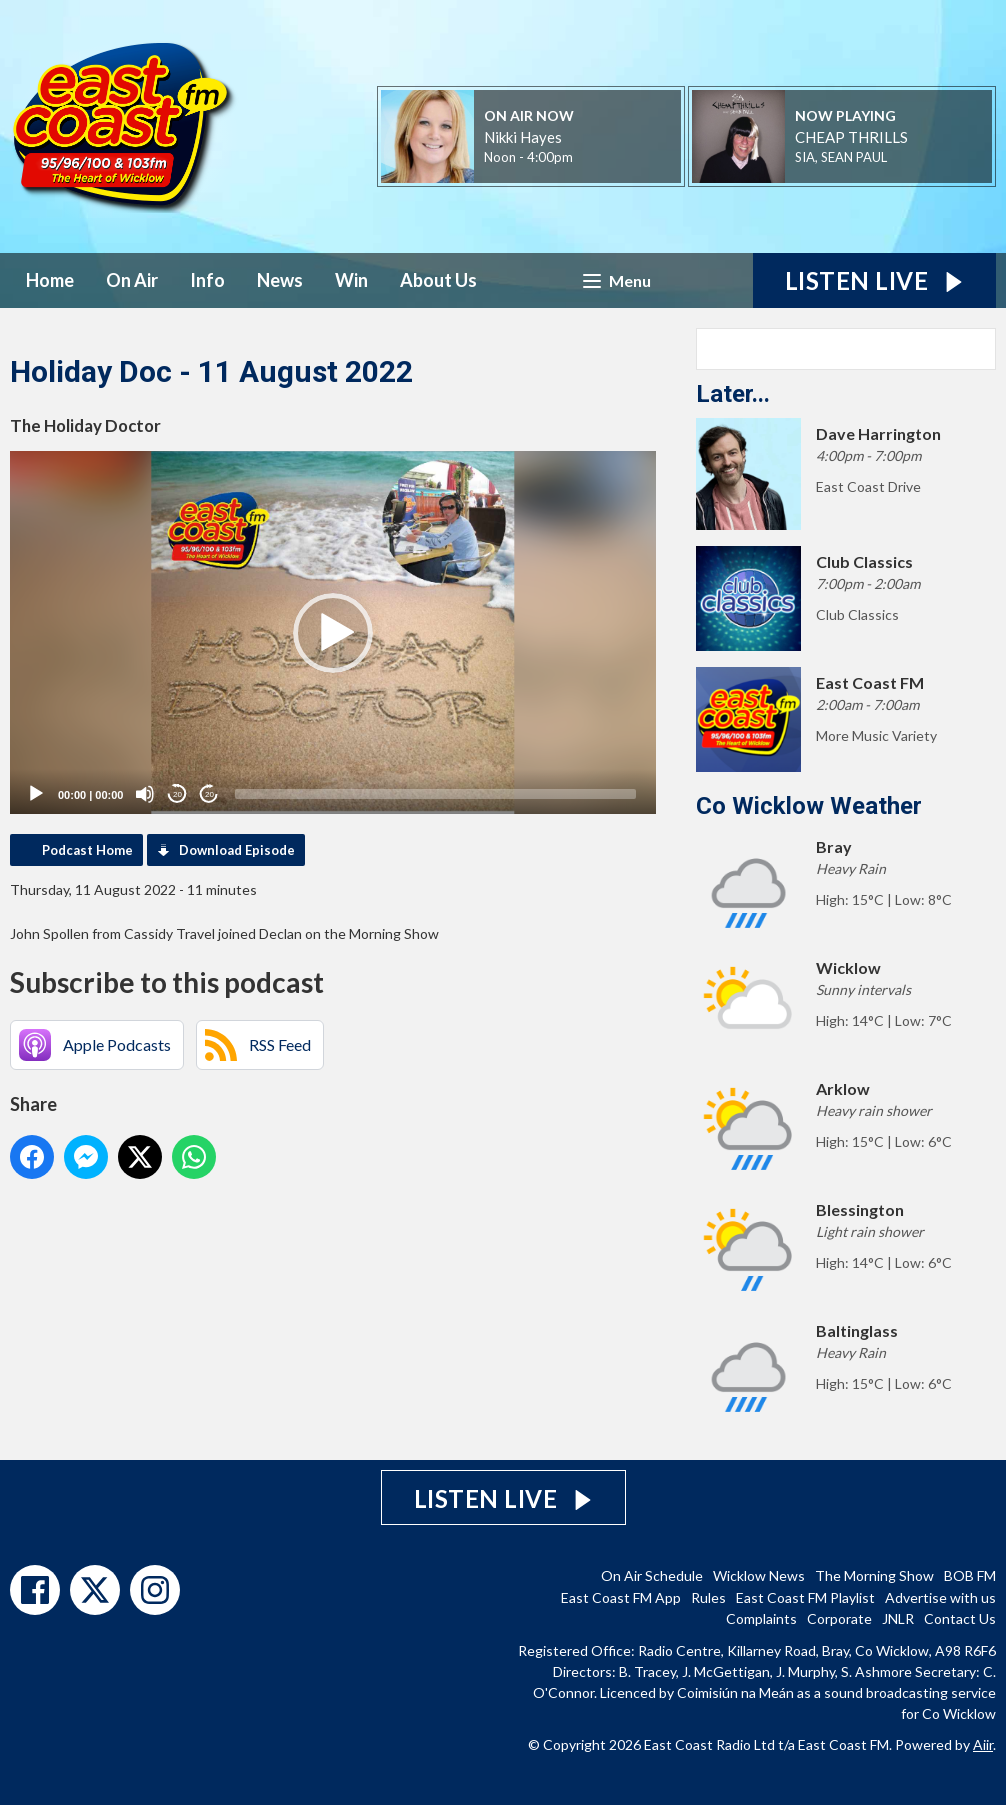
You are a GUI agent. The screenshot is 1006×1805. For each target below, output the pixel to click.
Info (207, 280)
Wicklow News (759, 1575)
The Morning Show (874, 1575)
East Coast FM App (621, 1597)
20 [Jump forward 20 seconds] (209, 794)
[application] (333, 632)
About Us (438, 280)
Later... (733, 394)
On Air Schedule (652, 1575)
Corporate (839, 1618)
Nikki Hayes (523, 137)
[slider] (435, 794)
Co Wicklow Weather (809, 806)
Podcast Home (87, 850)
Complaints (761, 1618)
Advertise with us (940, 1597)
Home (50, 280)
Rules (708, 1597)
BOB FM (970, 1575)
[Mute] (145, 794)
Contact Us (960, 1618)
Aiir (983, 1744)
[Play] (36, 794)
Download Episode (237, 850)
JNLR (898, 1618)
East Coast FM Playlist (805, 1597)
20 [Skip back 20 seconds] (177, 794)
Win (351, 280)
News (280, 280)
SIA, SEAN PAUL (841, 157)
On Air (132, 280)
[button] (333, 633)
